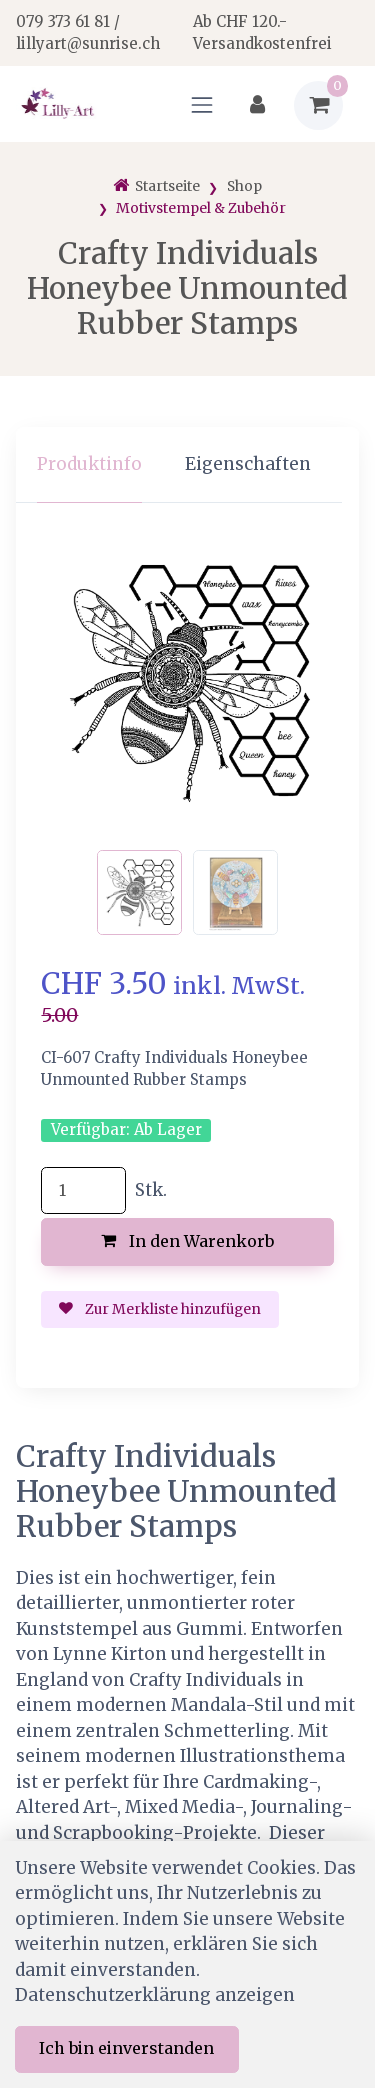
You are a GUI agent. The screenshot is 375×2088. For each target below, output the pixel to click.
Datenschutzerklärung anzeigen (155, 1995)
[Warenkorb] (318, 105)
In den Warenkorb (187, 1241)
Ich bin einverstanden (126, 2048)
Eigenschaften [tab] (248, 464)
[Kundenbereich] (257, 105)
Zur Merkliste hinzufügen (160, 1309)
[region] (187, 465)
